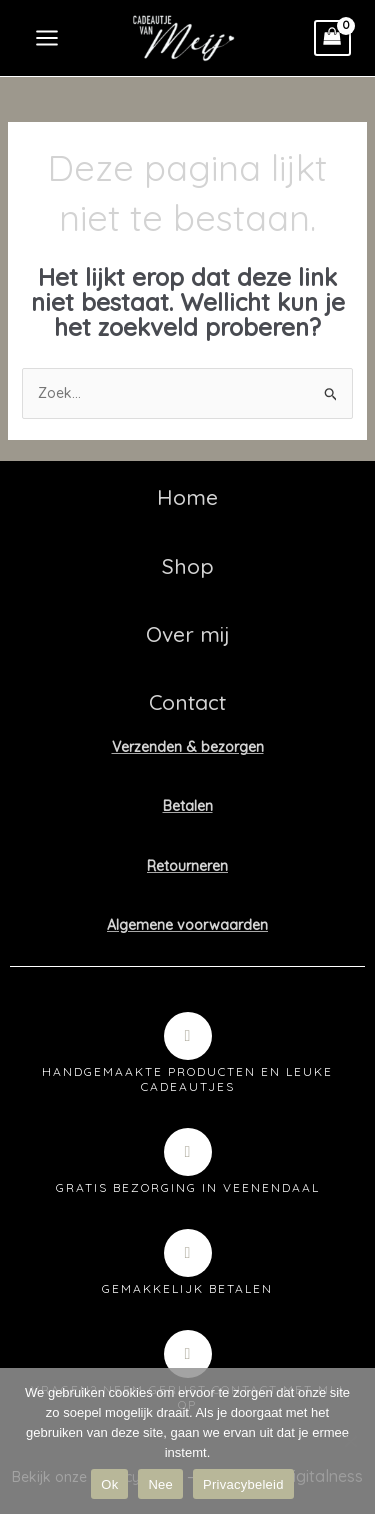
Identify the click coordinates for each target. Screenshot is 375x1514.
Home (187, 497)
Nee (160, 1484)
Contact (187, 702)
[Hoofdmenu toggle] (47, 38)
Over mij (188, 634)
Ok (109, 1484)
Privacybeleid (243, 1484)
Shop (188, 566)
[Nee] (350, 1441)
